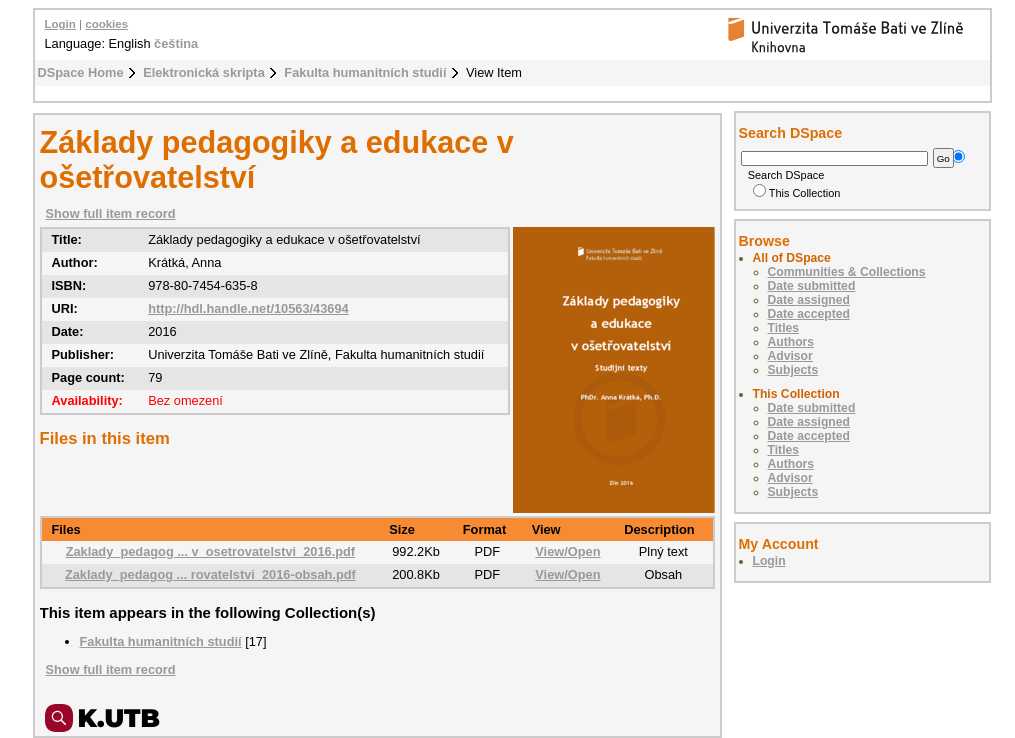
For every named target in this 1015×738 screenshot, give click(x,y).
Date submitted (812, 286)
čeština (176, 43)
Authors (791, 342)
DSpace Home (81, 72)
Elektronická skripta (204, 72)
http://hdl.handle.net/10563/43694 (248, 308)
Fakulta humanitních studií (365, 72)
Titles (784, 328)
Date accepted (809, 314)
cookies (106, 24)
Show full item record (111, 213)
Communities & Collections (847, 272)
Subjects (793, 370)
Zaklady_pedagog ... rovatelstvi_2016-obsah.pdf (210, 574)
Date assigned (809, 300)
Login (60, 24)
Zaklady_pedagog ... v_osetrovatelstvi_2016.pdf (210, 551)
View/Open (567, 551)
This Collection (797, 193)
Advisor (790, 356)
